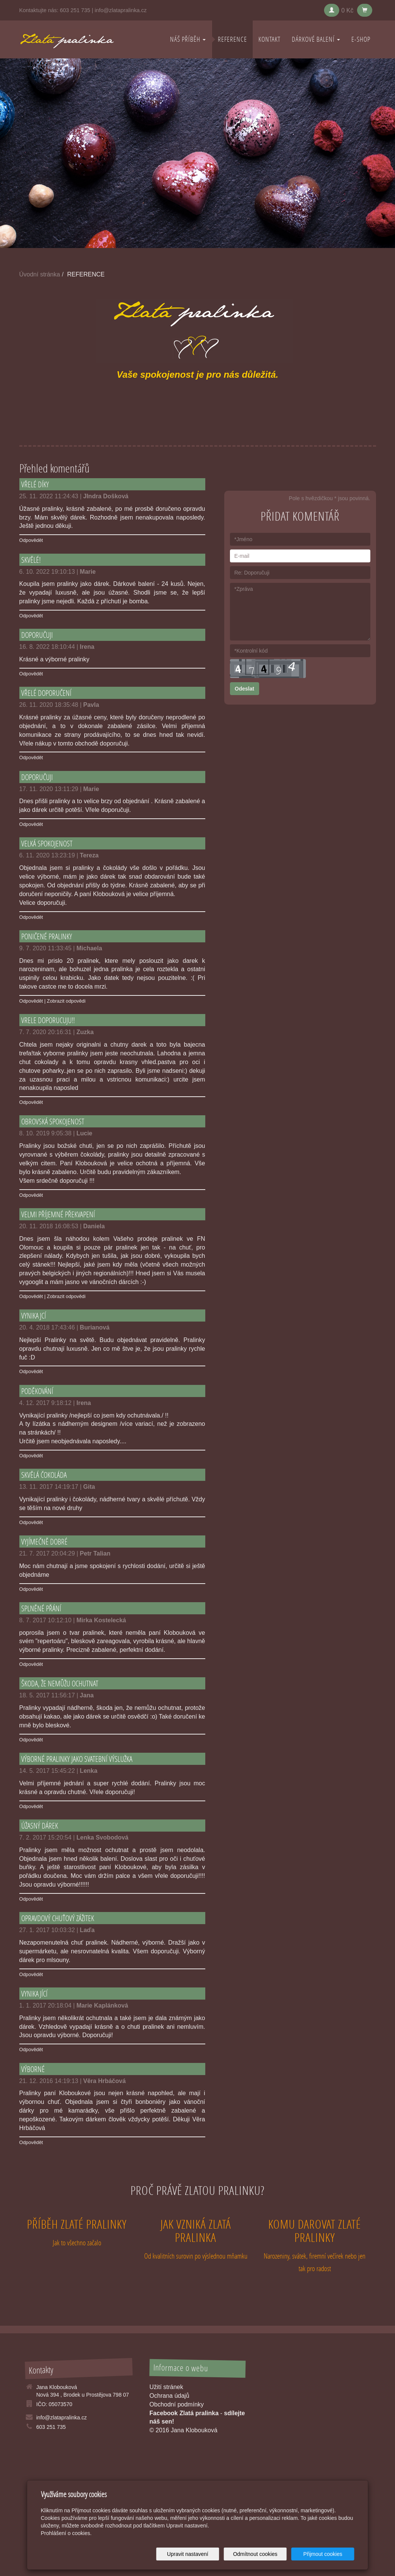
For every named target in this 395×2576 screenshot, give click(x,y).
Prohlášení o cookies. (66, 2533)
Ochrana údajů (169, 2395)
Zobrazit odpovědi (66, 1001)
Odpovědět (31, 540)
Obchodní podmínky (177, 2404)
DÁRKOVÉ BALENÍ (316, 39)
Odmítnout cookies (262, 2554)
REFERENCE (232, 39)
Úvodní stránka (39, 274)
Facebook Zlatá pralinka (184, 2413)
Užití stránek (166, 2387)
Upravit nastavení (199, 2554)
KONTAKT (269, 39)
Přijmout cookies (325, 2554)
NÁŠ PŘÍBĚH (188, 39)
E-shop (360, 39)
